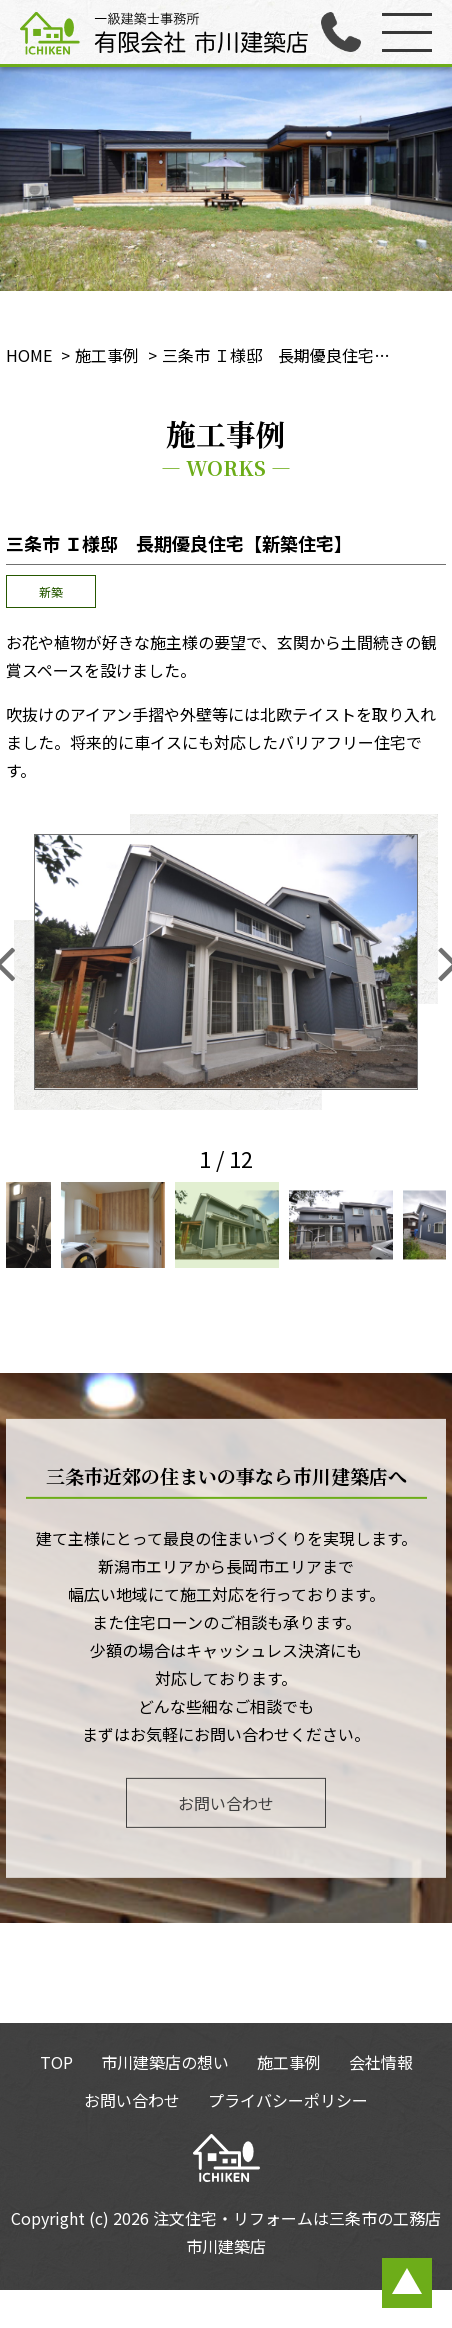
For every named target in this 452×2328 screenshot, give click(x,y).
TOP (56, 2062)
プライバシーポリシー (288, 2100)
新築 (51, 591)
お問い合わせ (226, 1802)
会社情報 (381, 2062)
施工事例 (289, 2062)
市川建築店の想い (165, 2062)
